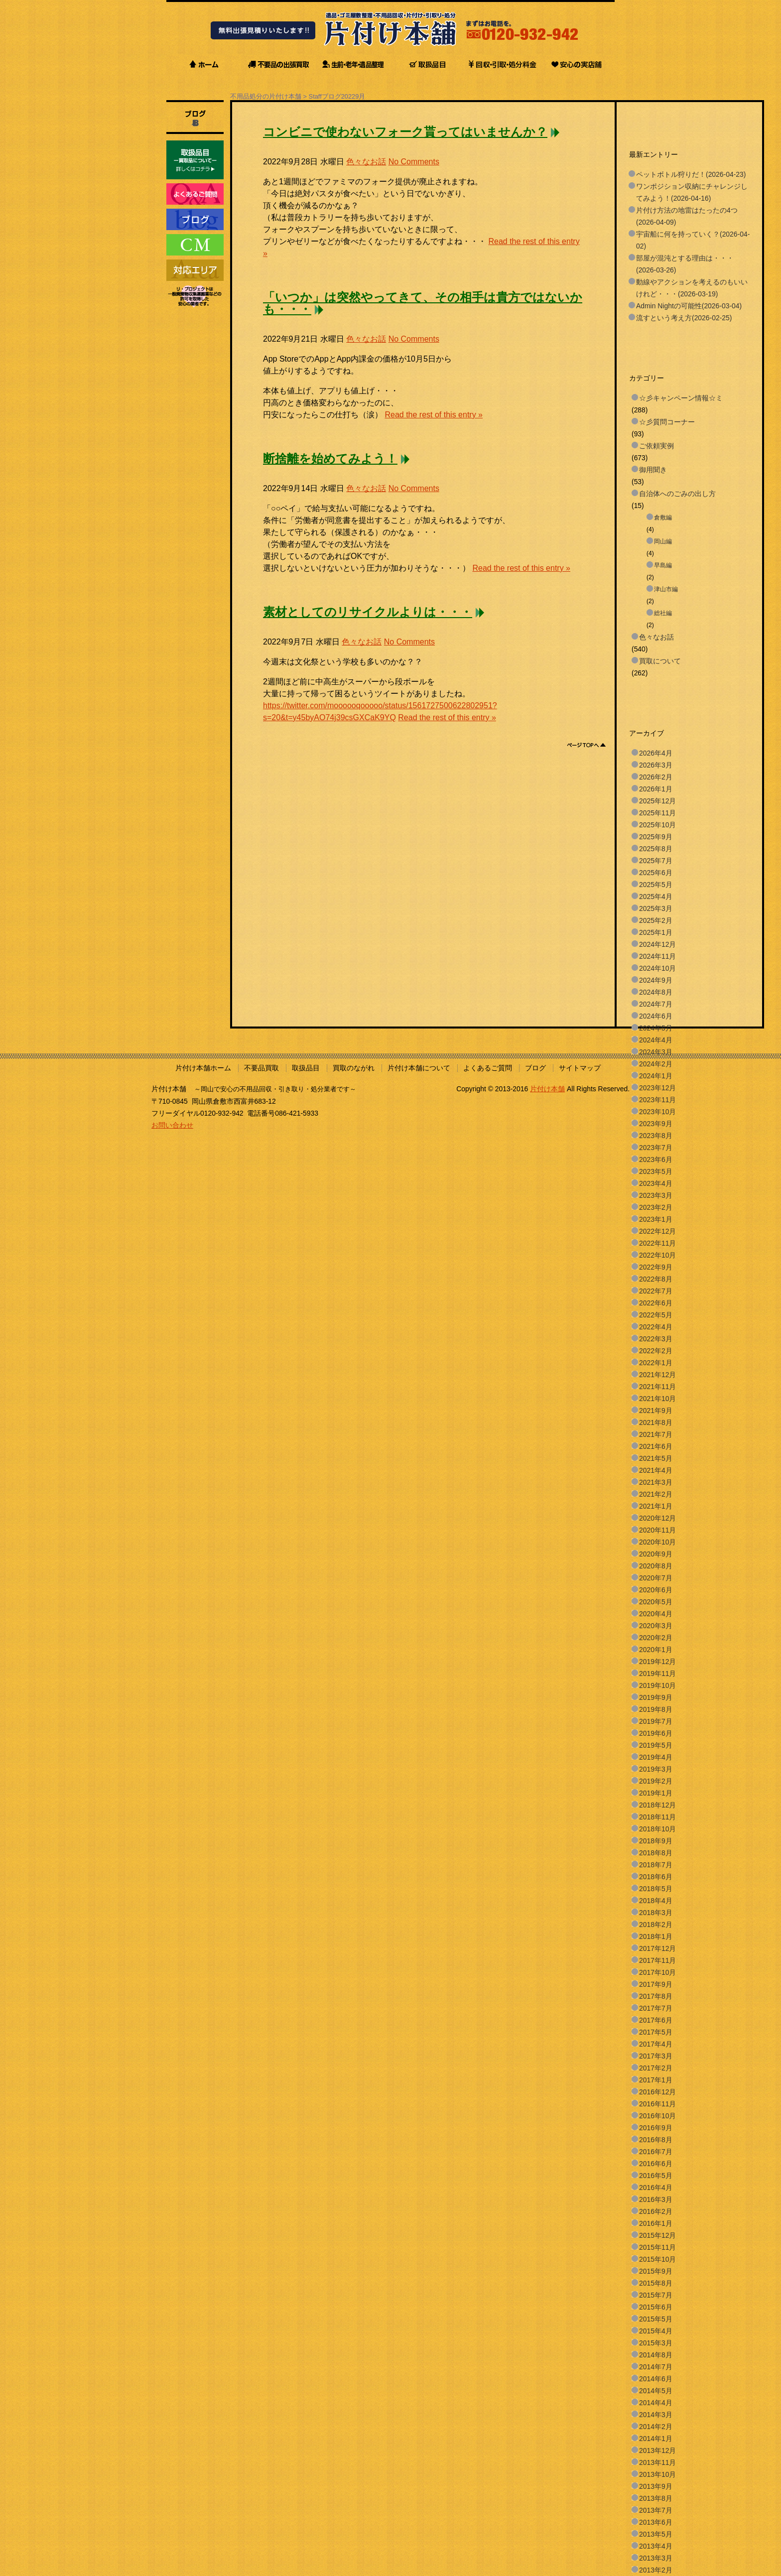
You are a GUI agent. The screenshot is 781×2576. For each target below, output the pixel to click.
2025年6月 (655, 873)
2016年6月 (655, 2164)
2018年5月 (655, 1889)
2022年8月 (655, 1279)
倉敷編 (663, 517)
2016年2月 (655, 2211)
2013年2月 (655, 2570)
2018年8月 (655, 1853)
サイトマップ (580, 1068)
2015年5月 (655, 2319)
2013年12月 (657, 2450)
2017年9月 (655, 1984)
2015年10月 (657, 2259)
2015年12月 (657, 2235)
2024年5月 (655, 1028)
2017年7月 (655, 2008)
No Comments (414, 161)
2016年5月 (655, 2176)
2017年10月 (657, 1972)
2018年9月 (655, 1841)
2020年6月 (655, 1590)
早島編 (663, 565)
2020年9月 (655, 1554)
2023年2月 (655, 1207)
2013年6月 (655, 2522)
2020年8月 (655, 1566)
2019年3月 (655, 1769)
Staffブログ (325, 96)
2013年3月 (655, 2558)
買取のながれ (354, 1068)
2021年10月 (657, 1399)
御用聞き (653, 470)
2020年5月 (655, 1602)
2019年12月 (657, 1662)
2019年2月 (655, 1781)
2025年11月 (657, 813)
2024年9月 (655, 980)
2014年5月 (655, 2391)
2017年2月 (655, 2068)
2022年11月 (657, 1243)
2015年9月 (655, 2271)
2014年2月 (655, 2427)
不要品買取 (261, 1068)
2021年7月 (655, 1434)
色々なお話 (366, 161)
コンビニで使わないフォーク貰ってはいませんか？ (405, 132)
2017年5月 (655, 2032)
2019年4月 (655, 1757)
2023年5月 (655, 1171)
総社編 (663, 613)
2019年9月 (655, 1697)
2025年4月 (655, 897)
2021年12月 (657, 1375)
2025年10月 (657, 825)
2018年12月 (657, 1805)
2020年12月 (657, 1518)
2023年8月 (655, 1136)
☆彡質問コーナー (667, 422)
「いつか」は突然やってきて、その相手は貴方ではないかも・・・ (422, 303)
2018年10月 (657, 1829)
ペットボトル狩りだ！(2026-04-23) (691, 174)
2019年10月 (657, 1685)
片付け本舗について (419, 1068)
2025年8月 (655, 849)
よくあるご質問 (487, 1068)
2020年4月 (655, 1614)
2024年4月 (655, 1040)
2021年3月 (655, 1482)
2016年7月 (655, 2152)
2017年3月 (655, 2056)
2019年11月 (657, 1673)
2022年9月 (655, 1267)
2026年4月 (655, 753)
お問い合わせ (172, 1125)
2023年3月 (655, 1195)
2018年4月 (655, 1901)
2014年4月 (655, 2403)
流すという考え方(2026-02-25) (684, 318)
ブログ (535, 1068)
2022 (348, 96)
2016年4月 (655, 2187)
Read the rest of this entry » (434, 414)
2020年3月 (655, 1626)
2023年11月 (657, 1100)
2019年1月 (655, 1793)
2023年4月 (655, 1183)
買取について (660, 661)
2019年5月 (655, 1745)
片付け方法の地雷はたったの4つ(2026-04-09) (687, 216)
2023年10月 (657, 1112)
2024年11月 (657, 956)
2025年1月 (655, 932)
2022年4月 (655, 1327)
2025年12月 (657, 801)
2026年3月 (655, 765)
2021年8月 (655, 1422)
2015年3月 (655, 2343)
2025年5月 (655, 885)
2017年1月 (655, 2080)
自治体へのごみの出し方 (677, 494)
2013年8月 (655, 2498)
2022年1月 (655, 1363)
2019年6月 (655, 1733)
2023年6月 (655, 1159)
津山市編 (666, 589)
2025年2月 (655, 920)
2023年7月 (655, 1148)
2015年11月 (657, 2247)
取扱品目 (306, 1068)
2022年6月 (655, 1303)
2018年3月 (655, 1913)
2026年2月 (655, 777)
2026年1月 (655, 789)
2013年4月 (655, 2546)
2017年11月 (657, 1960)
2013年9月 (655, 2486)
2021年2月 (655, 1494)
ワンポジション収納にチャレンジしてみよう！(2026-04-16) (692, 192)
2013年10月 (657, 2474)
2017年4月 (655, 2044)
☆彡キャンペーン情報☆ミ (681, 398)
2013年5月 (655, 2534)
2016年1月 (655, 2223)
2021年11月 (657, 1387)
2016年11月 (657, 2104)
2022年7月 (655, 1291)
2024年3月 (655, 1052)
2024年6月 (655, 1016)
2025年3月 (655, 908)
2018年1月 (655, 1936)
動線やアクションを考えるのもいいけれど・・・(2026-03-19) (692, 288)
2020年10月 (657, 1542)
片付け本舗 (547, 1089)
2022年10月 (657, 1255)
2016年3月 (655, 2199)
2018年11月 (657, 1817)
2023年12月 (657, 1088)
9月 (360, 96)
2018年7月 (655, 1865)
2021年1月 (655, 1506)
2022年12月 (657, 1231)
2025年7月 (655, 861)
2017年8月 (655, 1996)
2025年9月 (655, 837)
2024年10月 (657, 968)
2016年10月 (657, 2116)
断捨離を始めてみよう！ (330, 458)
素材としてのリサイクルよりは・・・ (367, 612)
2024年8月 (655, 992)
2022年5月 (655, 1315)
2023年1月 (655, 1219)
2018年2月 (655, 1925)
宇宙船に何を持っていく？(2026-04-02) (693, 240)
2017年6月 (655, 2020)
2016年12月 (657, 2092)
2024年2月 (655, 1064)
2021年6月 (655, 1446)
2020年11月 (657, 1530)
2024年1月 (655, 1076)
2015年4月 (655, 2331)
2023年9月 (655, 1124)
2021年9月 (655, 1411)
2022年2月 (655, 1351)
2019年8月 (655, 1709)
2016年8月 (655, 2140)
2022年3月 (655, 1339)
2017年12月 (657, 1948)
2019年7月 (655, 1721)
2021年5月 (655, 1458)
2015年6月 (655, 2307)
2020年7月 (655, 1578)
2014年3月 (655, 2415)
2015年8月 (655, 2283)
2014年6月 (655, 2379)
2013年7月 (655, 2510)
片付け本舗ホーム (203, 1068)
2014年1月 (655, 2439)
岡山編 (663, 541)
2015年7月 (655, 2295)
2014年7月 (655, 2367)
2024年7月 (655, 1004)
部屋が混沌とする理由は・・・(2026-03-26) (685, 264)
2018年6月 (655, 1877)
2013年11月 (657, 2462)
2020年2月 (655, 1638)
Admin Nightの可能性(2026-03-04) (689, 306)
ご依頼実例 (656, 446)
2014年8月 (655, 2355)
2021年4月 (655, 1470)
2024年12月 (657, 944)
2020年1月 (655, 1650)
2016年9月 (655, 2128)
